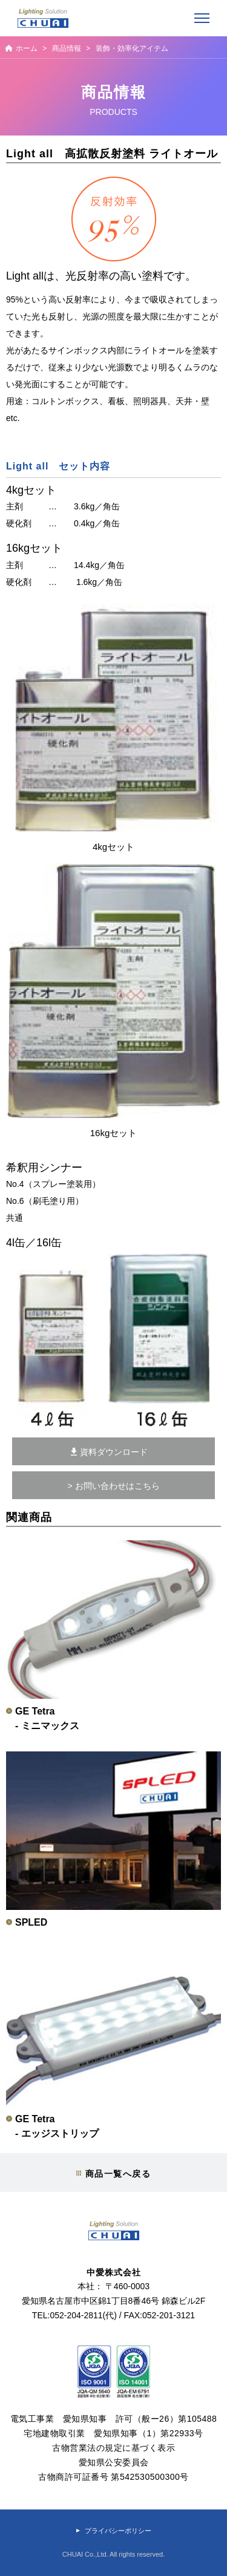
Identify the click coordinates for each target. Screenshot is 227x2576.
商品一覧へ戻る (118, 2174)
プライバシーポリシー (118, 2530)
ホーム (27, 48)
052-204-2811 (76, 2315)
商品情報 (66, 48)
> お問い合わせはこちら (113, 1486)
